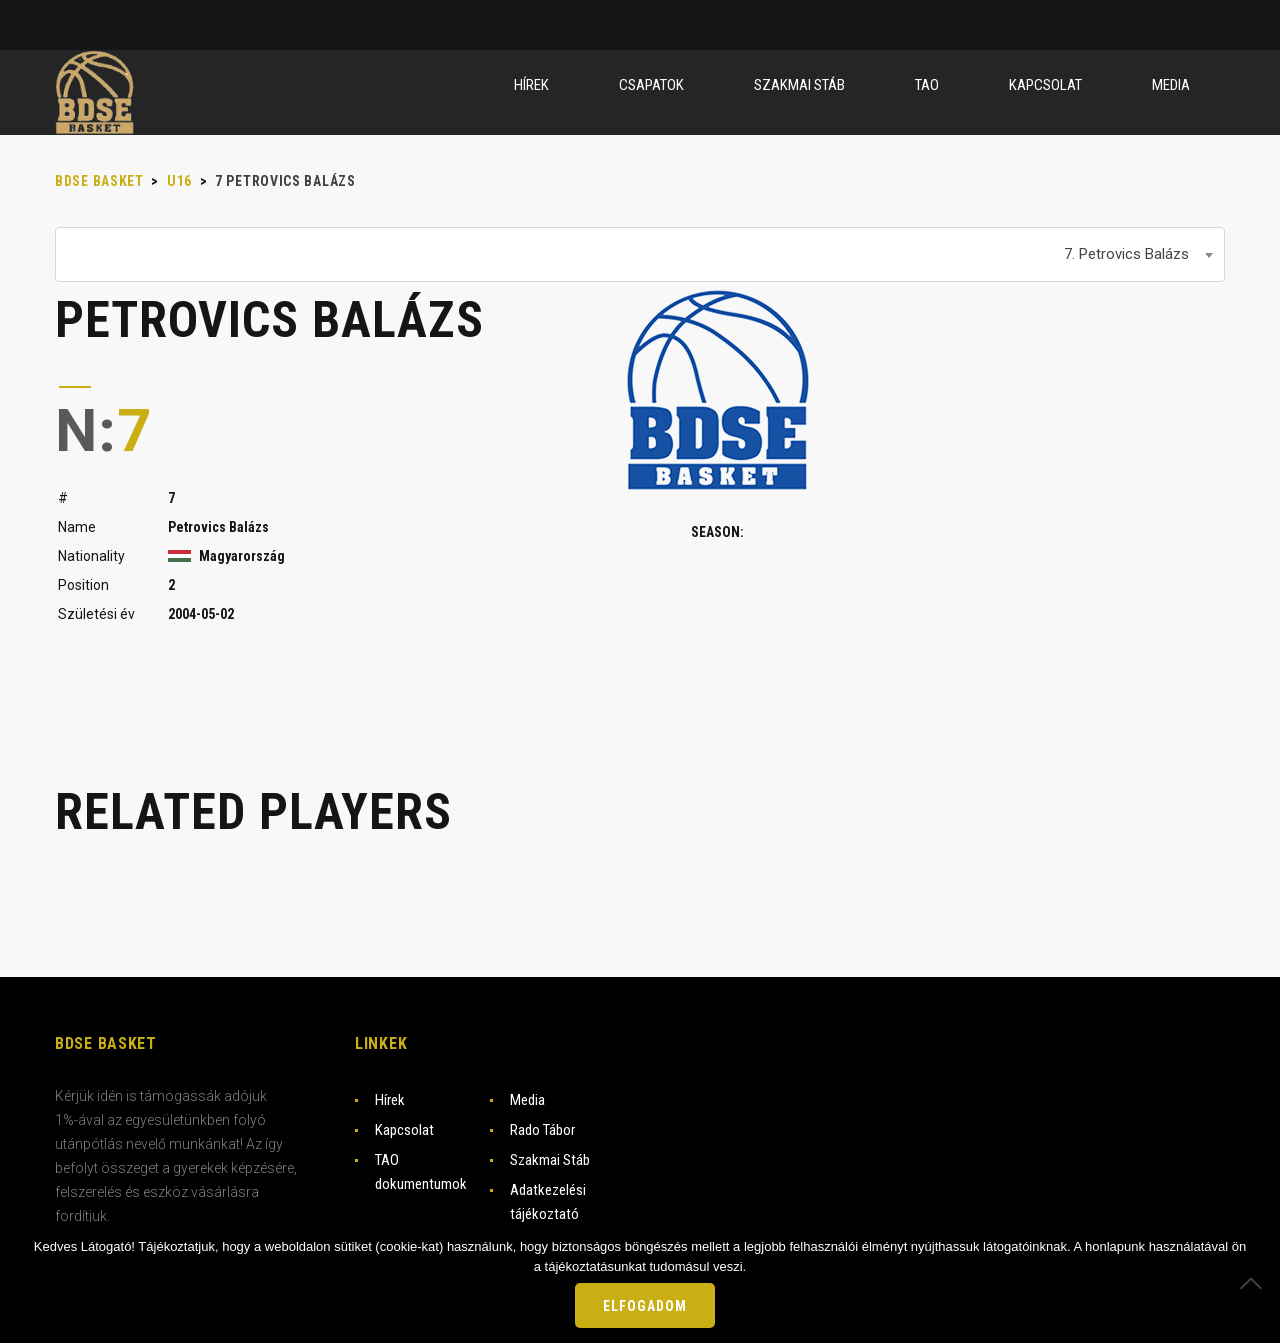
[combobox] (640, 254)
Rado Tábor (542, 1130)
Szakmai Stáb (550, 1160)
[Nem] (1255, 1283)
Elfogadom (645, 1306)
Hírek (390, 1100)
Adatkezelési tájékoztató (548, 1202)
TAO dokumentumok (421, 1172)
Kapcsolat (404, 1130)
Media (527, 1100)
